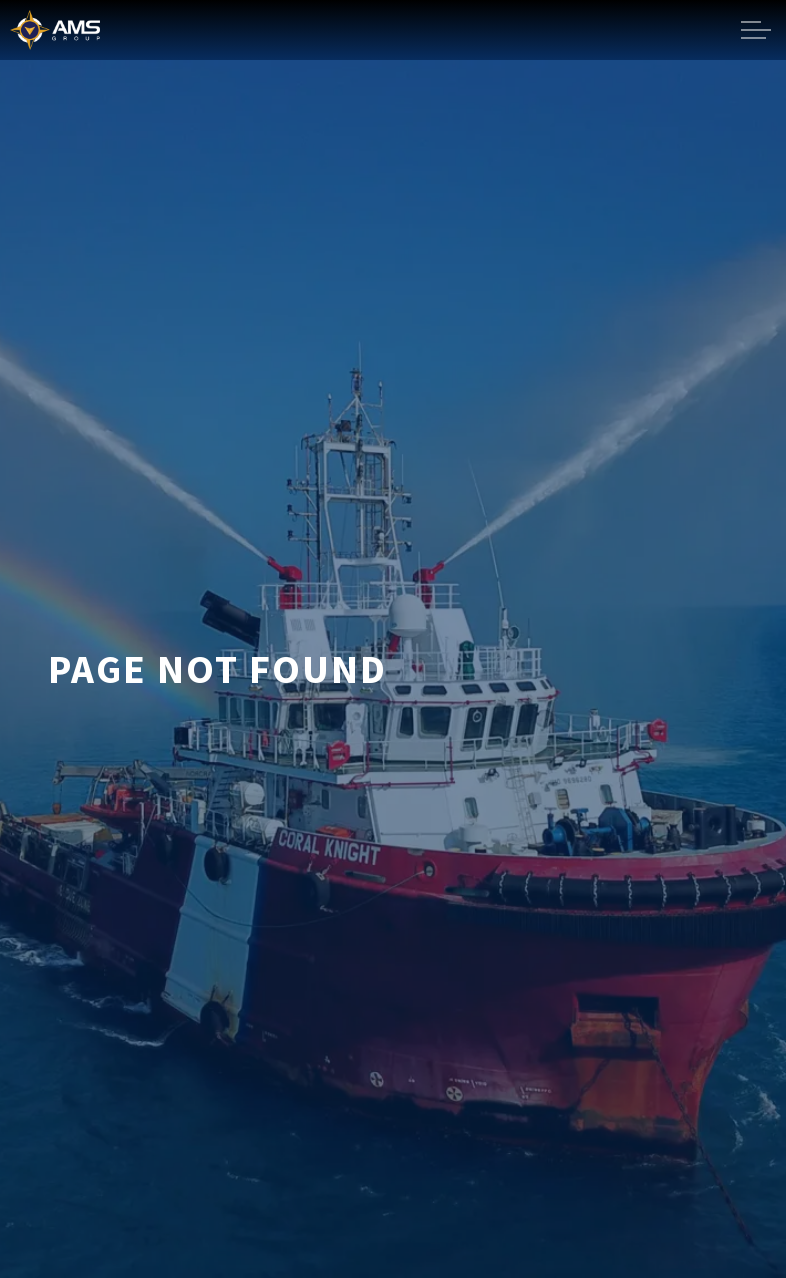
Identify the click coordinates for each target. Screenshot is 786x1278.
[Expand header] (756, 30)
